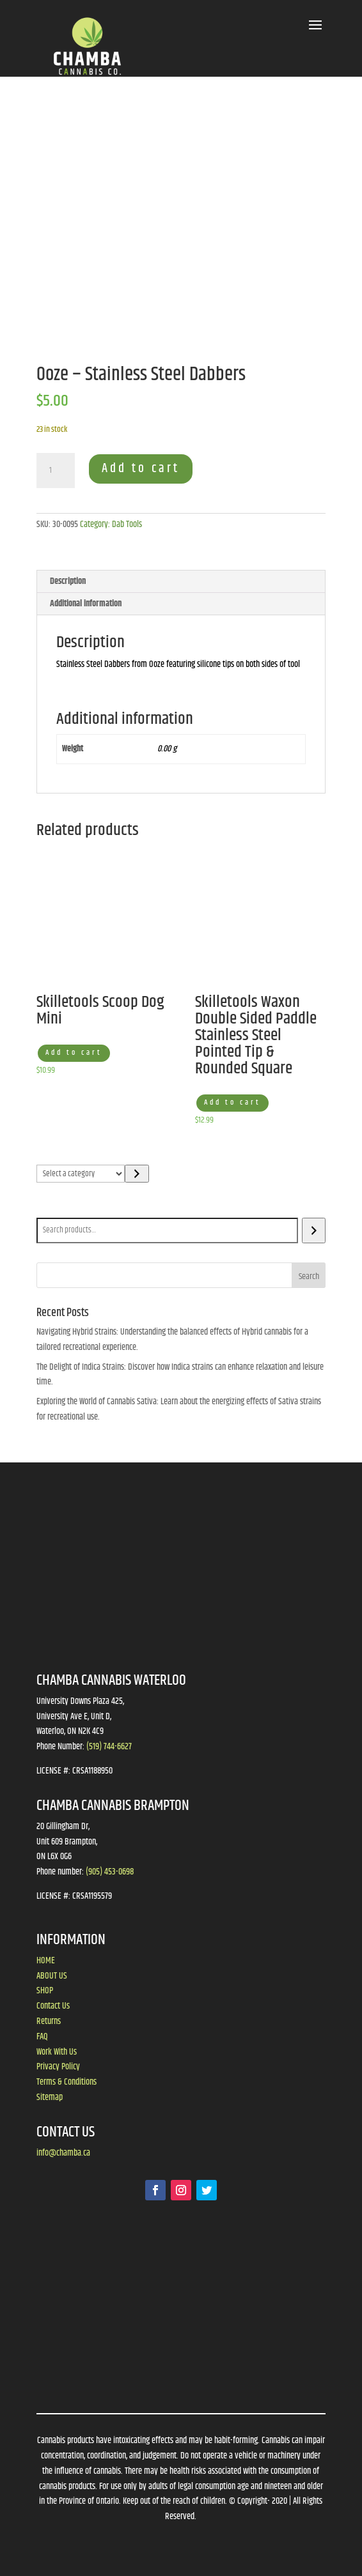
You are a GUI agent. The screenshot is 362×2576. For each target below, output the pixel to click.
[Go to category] (136, 1174)
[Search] (314, 1230)
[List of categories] (80, 1174)
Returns (48, 2021)
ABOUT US (51, 1976)
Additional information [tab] (86, 604)
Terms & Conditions (66, 2082)
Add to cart (141, 469)
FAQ (42, 2037)
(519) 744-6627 (109, 1747)
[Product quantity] (55, 471)
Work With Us (56, 2052)
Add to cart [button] (73, 1052)
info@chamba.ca (63, 2153)
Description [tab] (68, 581)
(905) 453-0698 (110, 1872)
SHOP (44, 1991)
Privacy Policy (58, 2067)
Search (50, 1209)
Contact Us (53, 2006)
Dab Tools (127, 525)
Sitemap (49, 2097)
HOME (45, 1961)
